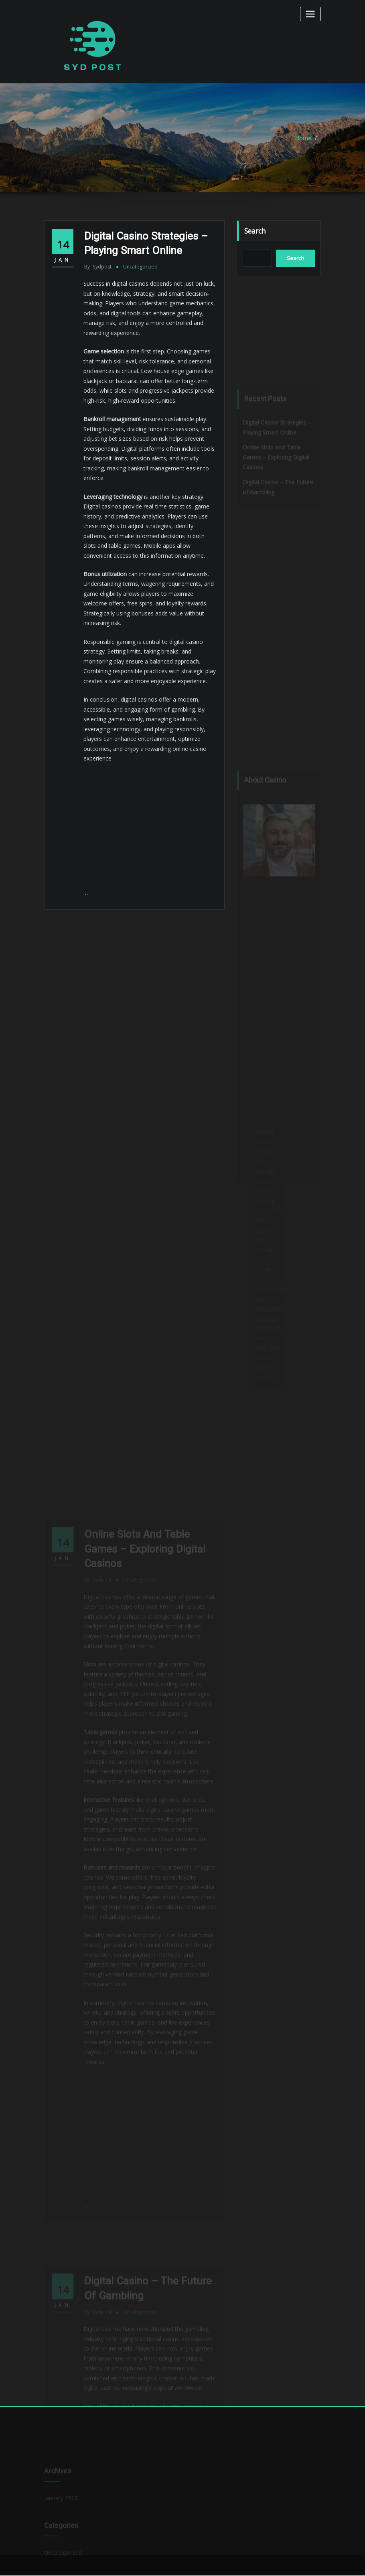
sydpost (98, 266)
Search (255, 231)
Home (303, 138)
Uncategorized (140, 266)
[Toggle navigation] (310, 14)
